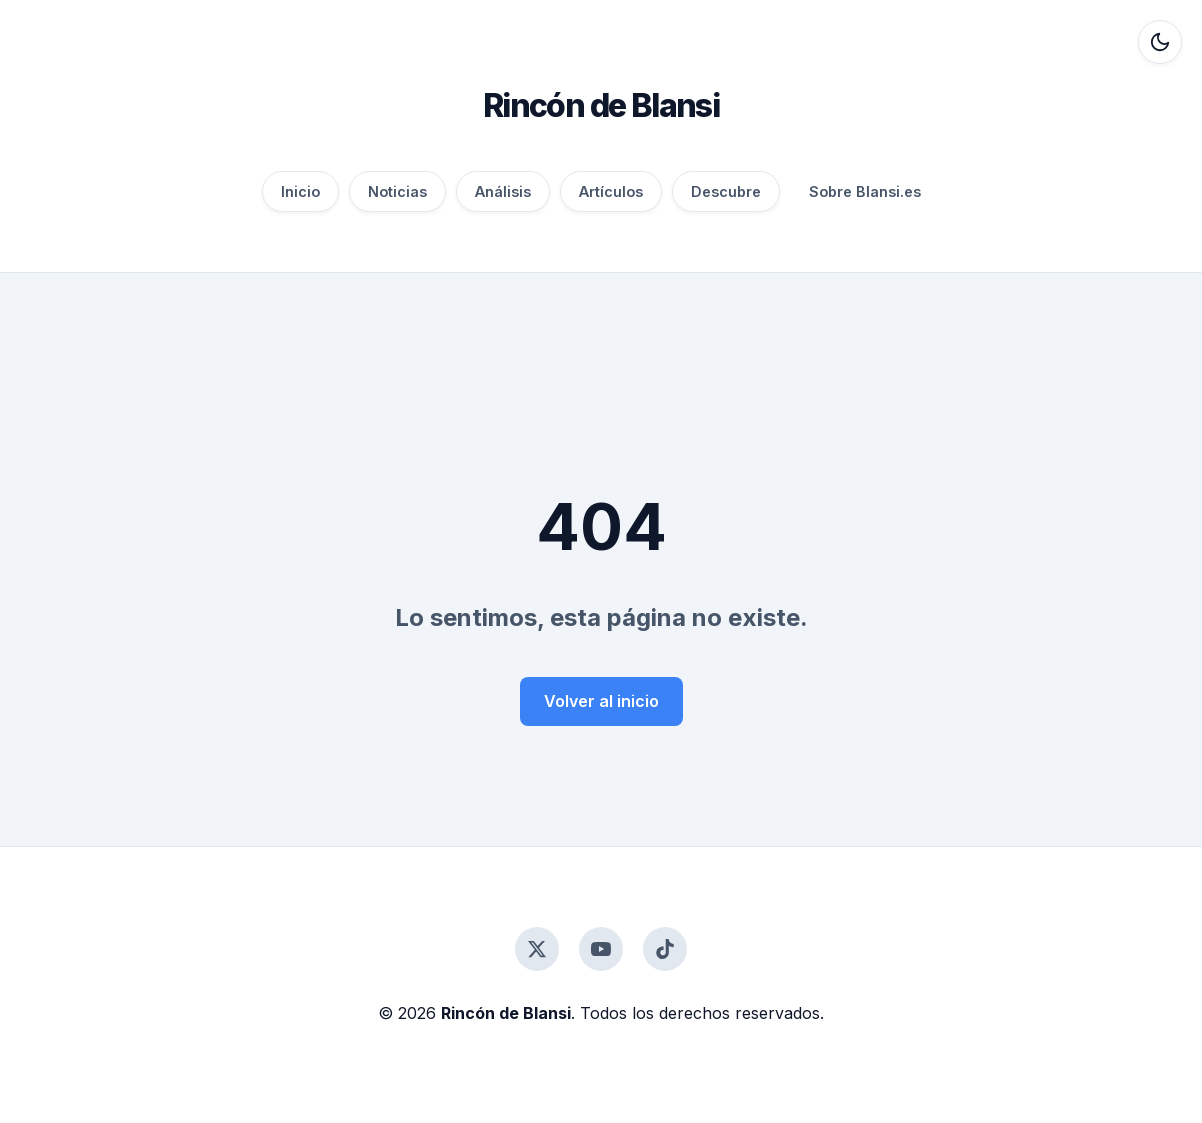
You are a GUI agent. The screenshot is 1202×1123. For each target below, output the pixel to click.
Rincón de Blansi (601, 105)
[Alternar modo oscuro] (1160, 42)
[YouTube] (601, 949)
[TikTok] (665, 949)
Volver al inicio (601, 701)
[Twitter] (537, 949)
